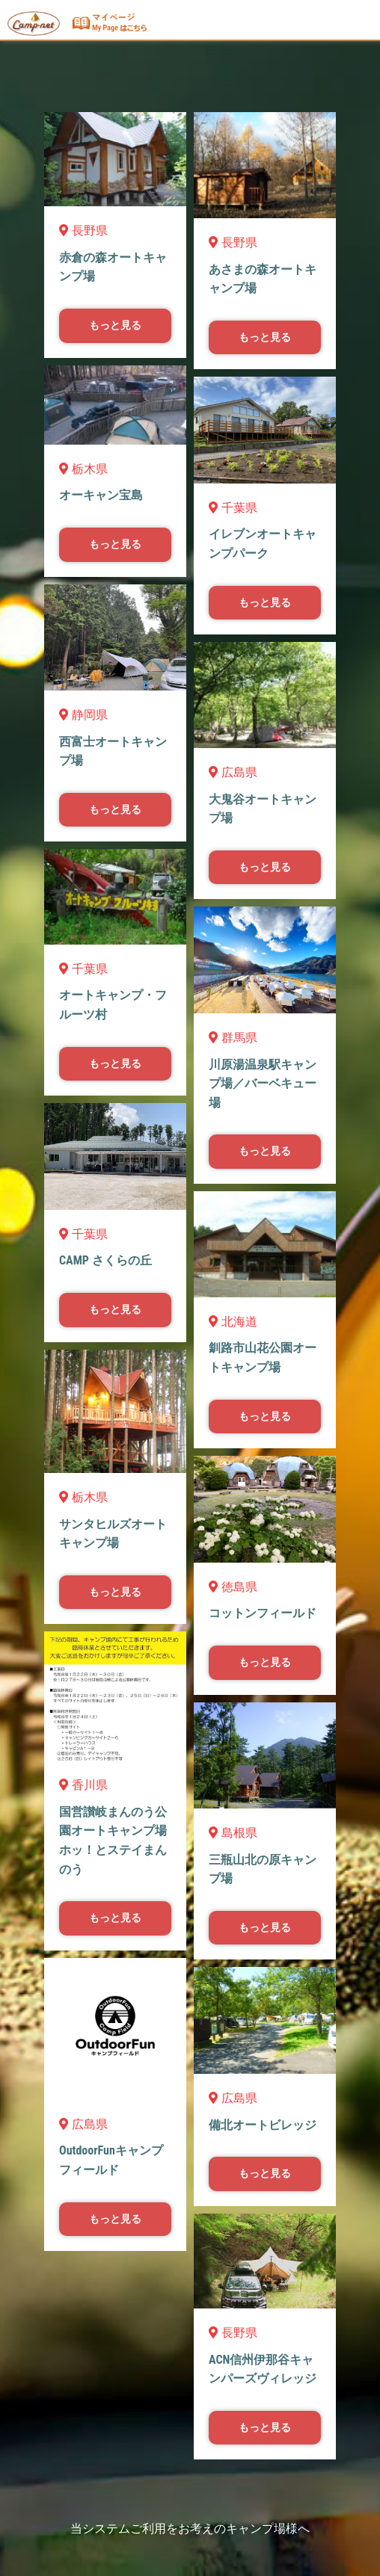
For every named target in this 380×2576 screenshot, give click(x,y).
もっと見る (115, 325)
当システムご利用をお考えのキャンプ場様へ (190, 2528)
